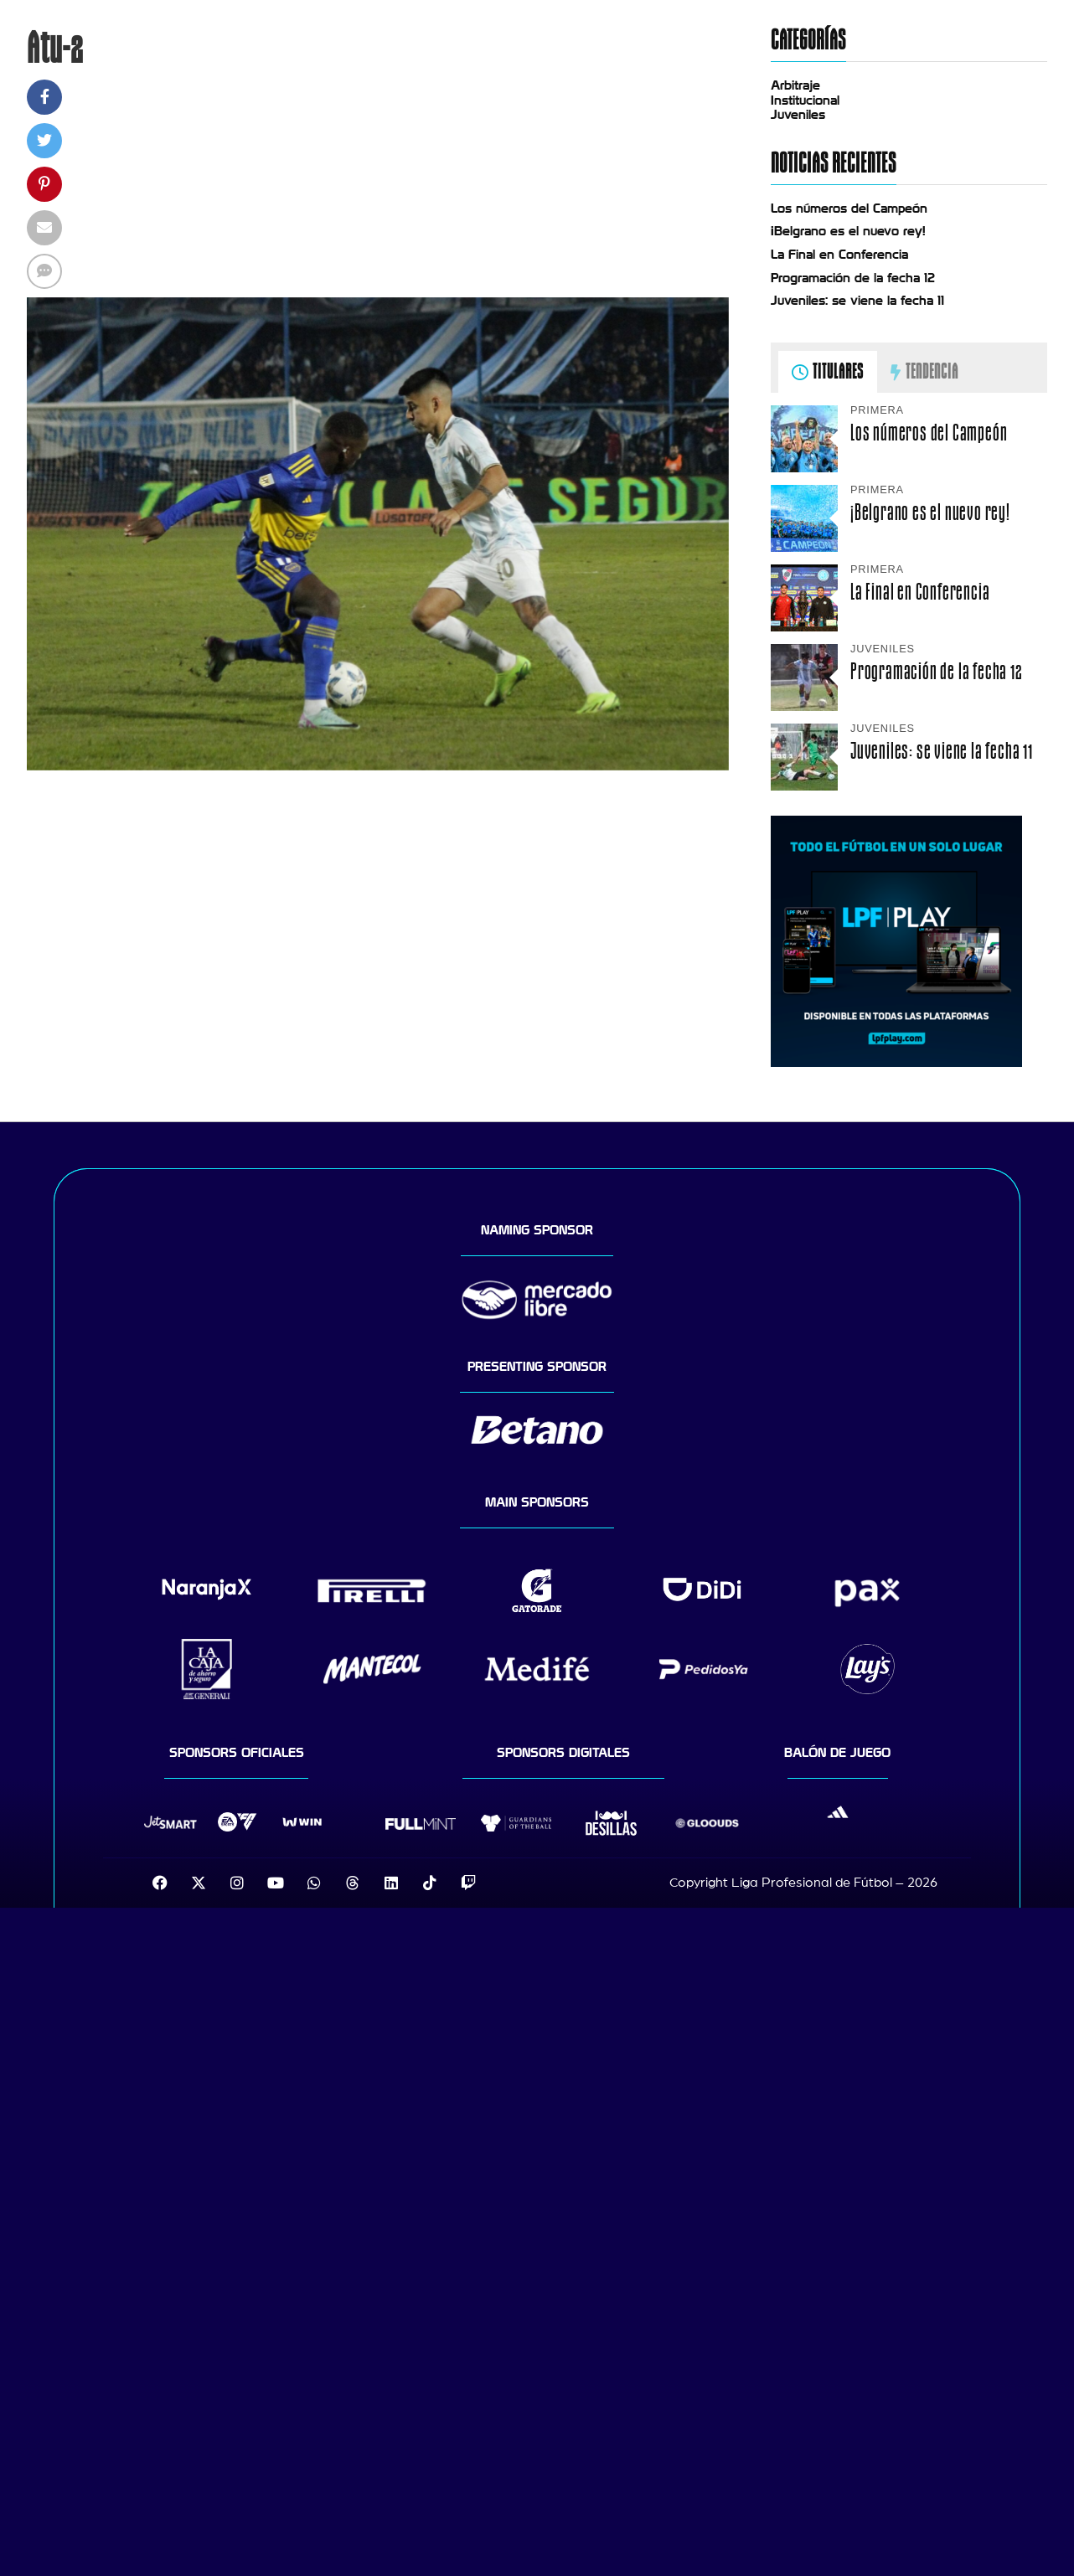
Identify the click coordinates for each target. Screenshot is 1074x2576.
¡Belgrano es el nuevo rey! (848, 231)
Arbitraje (795, 85)
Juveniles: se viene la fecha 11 (857, 300)
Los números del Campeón (849, 208)
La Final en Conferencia (839, 254)
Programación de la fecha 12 (853, 278)
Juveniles (798, 114)
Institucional (805, 100)
